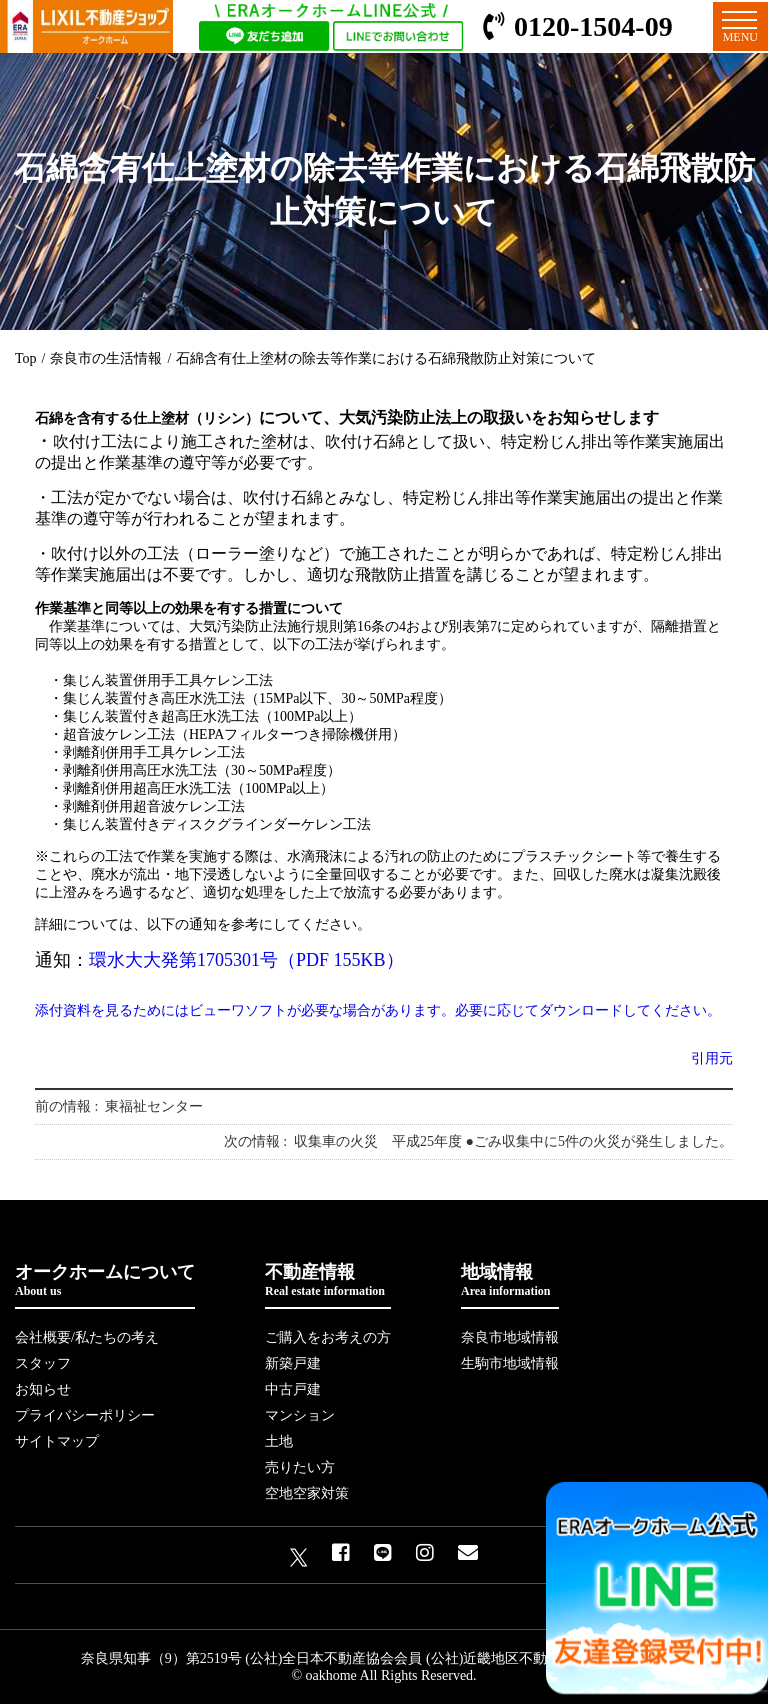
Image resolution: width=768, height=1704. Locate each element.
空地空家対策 (307, 1493)
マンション (300, 1415)
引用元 (712, 1058)
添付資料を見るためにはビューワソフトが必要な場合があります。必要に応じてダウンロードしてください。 (378, 1010)
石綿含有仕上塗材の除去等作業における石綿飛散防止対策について (386, 358)
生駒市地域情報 (510, 1363)
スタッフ (43, 1363)
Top (26, 358)
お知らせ (43, 1389)
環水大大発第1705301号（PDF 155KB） (246, 960)
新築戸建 (293, 1363)
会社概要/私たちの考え (87, 1337)
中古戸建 (293, 1389)
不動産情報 (328, 1280)
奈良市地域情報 (510, 1337)
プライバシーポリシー (85, 1415)
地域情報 (510, 1280)
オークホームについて (105, 1280)
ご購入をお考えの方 (328, 1337)
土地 (279, 1441)
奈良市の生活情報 (106, 358)
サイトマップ (57, 1441)
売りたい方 (300, 1467)
